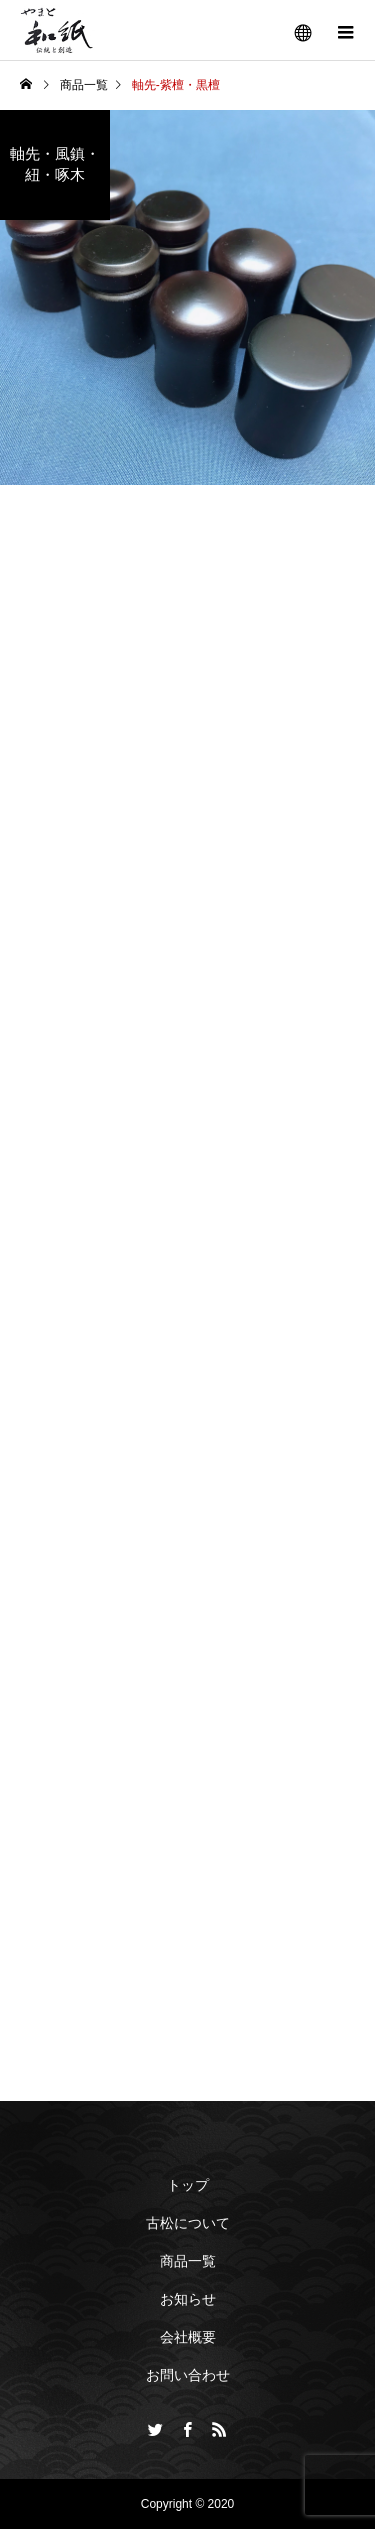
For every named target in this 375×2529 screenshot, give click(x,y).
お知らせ (188, 2299)
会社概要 (188, 2337)
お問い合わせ (188, 2375)
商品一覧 (188, 2261)
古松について (188, 2223)
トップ (188, 2185)
